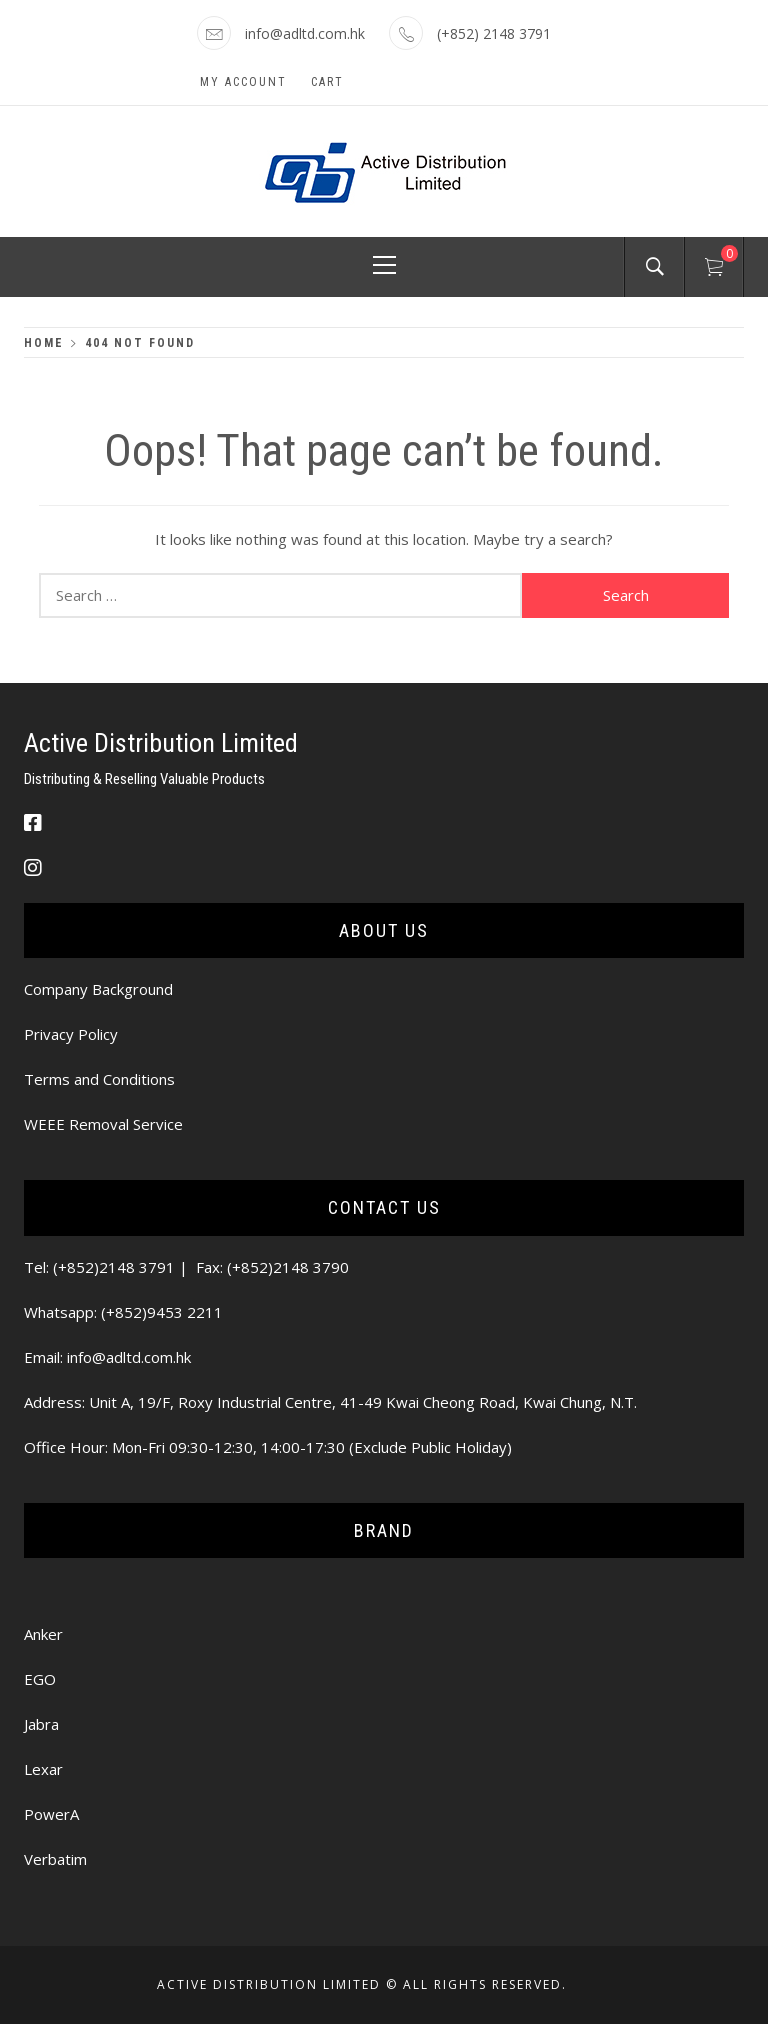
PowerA (51, 1814)
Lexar (43, 1769)
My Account (243, 82)
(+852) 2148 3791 (494, 33)
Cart (327, 82)
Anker (43, 1634)
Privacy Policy (71, 1034)
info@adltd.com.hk (305, 33)
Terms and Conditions (99, 1079)
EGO (40, 1679)
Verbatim (55, 1859)
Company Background (98, 989)
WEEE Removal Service (103, 1124)
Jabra (41, 1724)
